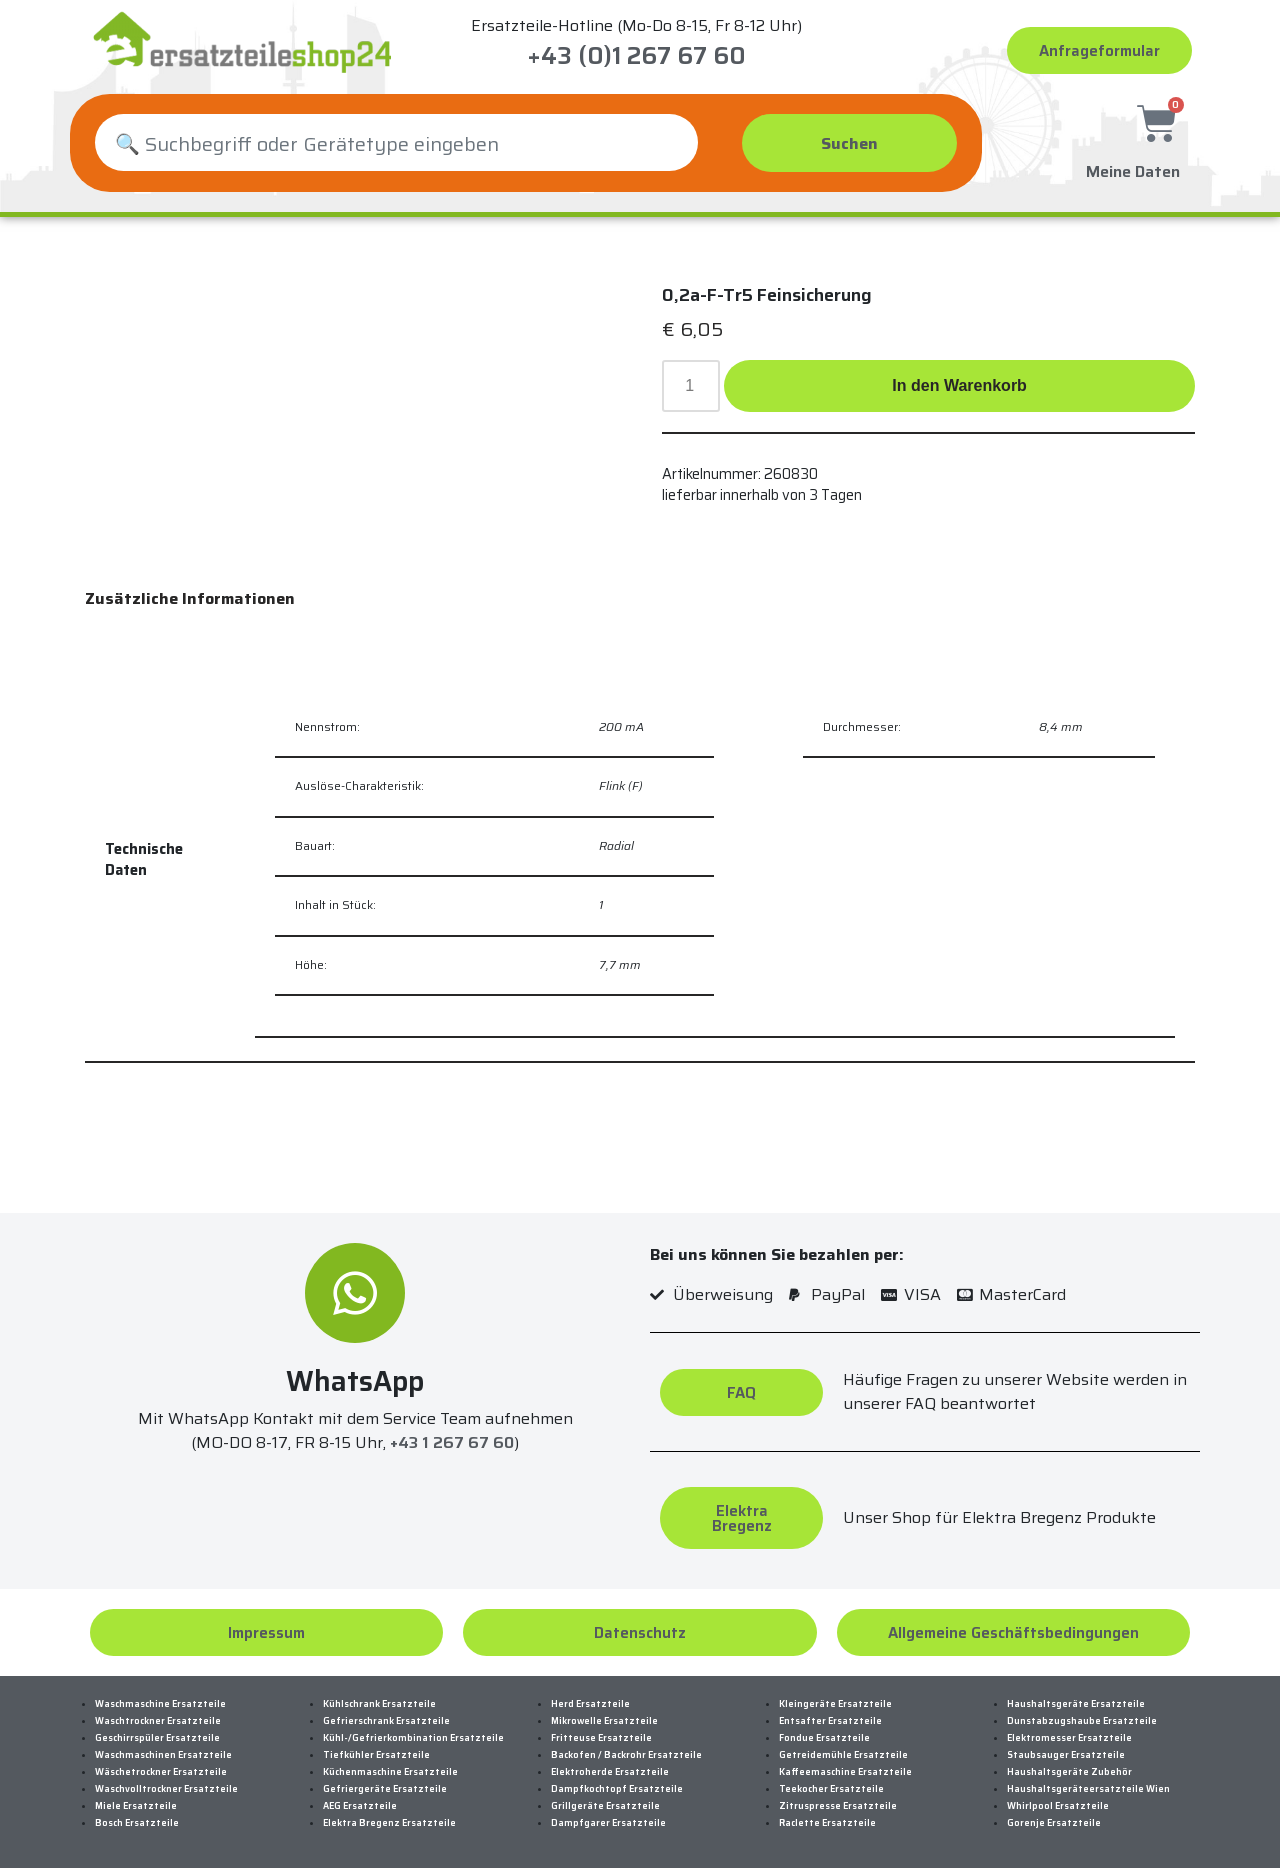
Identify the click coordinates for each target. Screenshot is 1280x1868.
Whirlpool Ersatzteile (1058, 1806)
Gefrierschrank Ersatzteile (386, 1721)
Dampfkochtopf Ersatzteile (617, 1789)
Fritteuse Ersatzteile (601, 1738)
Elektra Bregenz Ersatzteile (389, 1823)
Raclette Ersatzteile (827, 1823)
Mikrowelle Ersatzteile (604, 1721)
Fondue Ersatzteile (824, 1738)
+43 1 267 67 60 (452, 1442)
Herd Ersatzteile (590, 1704)
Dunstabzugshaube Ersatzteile (1082, 1721)
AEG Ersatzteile (360, 1806)
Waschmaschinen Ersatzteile (163, 1755)
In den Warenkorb (959, 385)
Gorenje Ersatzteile (1054, 1823)
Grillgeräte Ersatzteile (605, 1806)
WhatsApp (355, 1381)
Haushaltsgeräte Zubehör (1069, 1772)
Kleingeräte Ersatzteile (835, 1704)
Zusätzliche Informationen (190, 598)
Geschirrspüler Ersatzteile (157, 1738)
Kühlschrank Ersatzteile (379, 1704)
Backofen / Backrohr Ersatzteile (626, 1755)
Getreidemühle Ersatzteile (843, 1755)
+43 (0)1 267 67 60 (636, 56)
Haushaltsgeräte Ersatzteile (1076, 1704)
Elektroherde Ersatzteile (610, 1772)
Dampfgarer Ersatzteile (608, 1823)
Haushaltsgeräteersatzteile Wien (1088, 1789)
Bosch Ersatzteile (137, 1823)
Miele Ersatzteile (136, 1806)
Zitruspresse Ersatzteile (838, 1806)
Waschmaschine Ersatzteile (160, 1704)
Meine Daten (1133, 167)
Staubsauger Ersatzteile (1066, 1755)
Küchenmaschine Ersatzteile (390, 1772)
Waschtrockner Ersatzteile (158, 1721)
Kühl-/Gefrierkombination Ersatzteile (413, 1738)
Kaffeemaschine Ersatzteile (845, 1772)
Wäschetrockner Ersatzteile (161, 1772)
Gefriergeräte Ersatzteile (385, 1789)
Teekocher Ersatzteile (831, 1789)
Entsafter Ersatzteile (830, 1721)
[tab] (190, 599)
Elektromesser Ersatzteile (1069, 1738)
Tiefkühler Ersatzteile (376, 1755)
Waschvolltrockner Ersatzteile (166, 1789)
